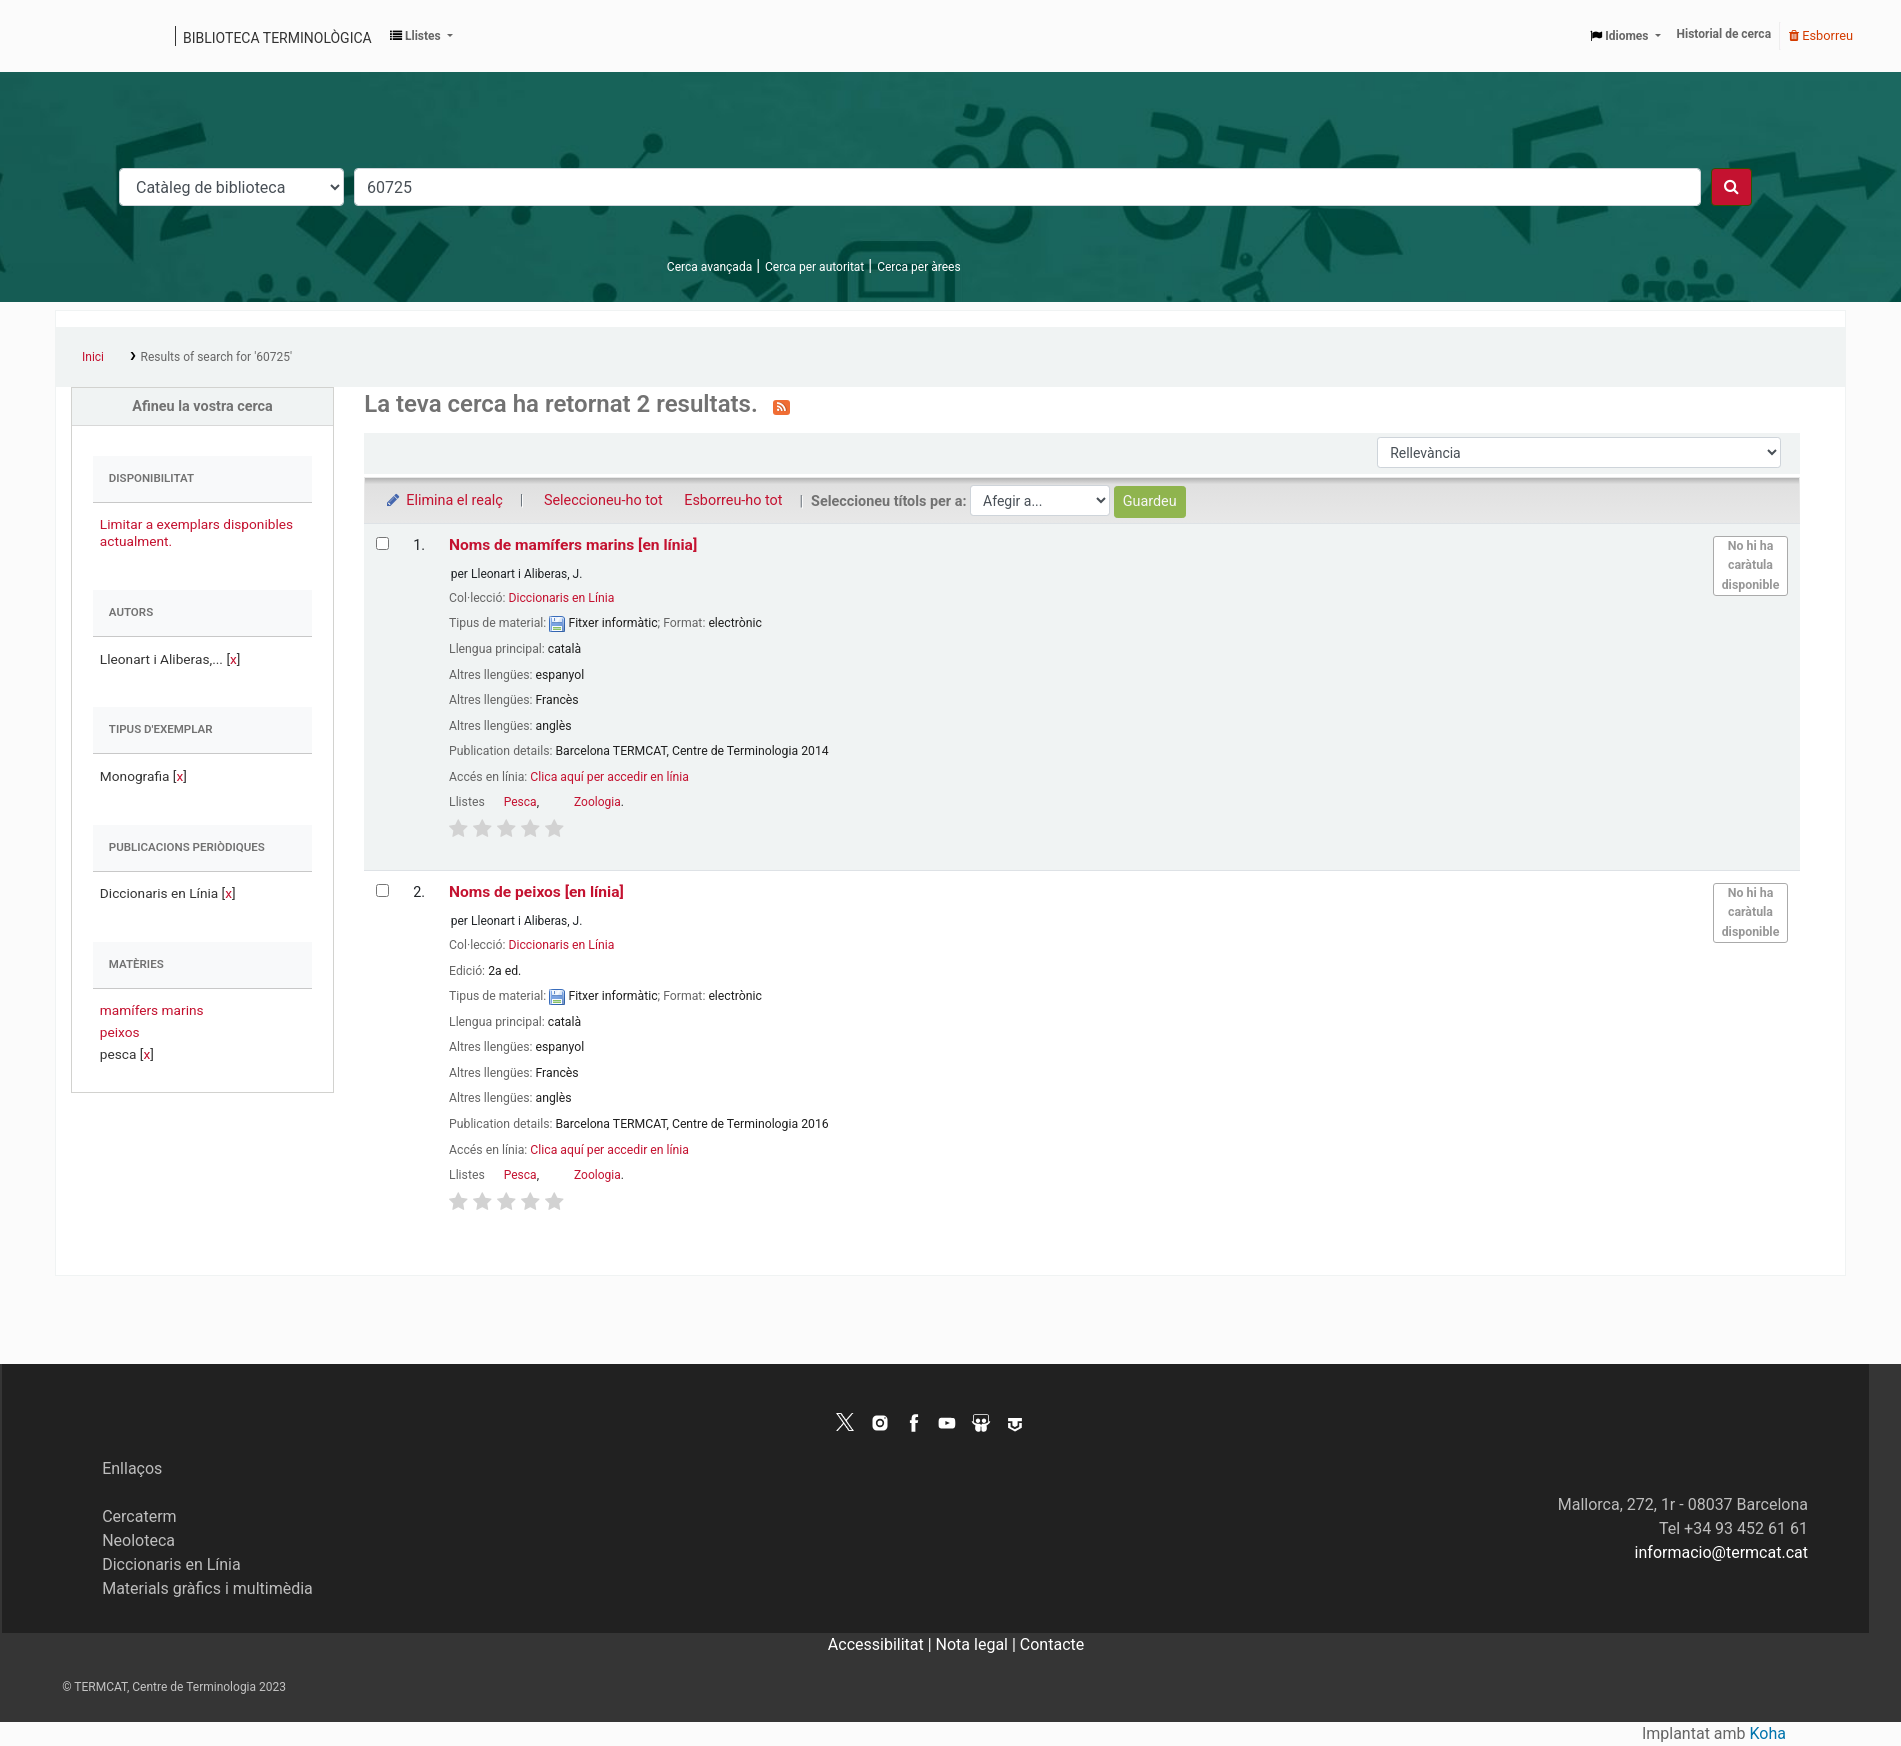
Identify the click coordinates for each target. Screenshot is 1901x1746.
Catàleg (77, 36)
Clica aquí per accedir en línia (609, 777)
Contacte (1052, 1644)
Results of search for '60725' (216, 357)
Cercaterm (139, 1516)
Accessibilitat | (882, 1644)
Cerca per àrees (918, 267)
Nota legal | (978, 1644)
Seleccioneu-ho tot (603, 500)
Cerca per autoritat (814, 267)
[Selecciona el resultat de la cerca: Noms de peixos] (382, 890)
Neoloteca (138, 1540)
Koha (1768, 1733)
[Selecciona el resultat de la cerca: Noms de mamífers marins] (382, 543)
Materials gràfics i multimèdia (207, 1588)
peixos (120, 1032)
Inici (93, 357)
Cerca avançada (709, 267)
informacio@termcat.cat (1721, 1552)
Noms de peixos (536, 892)
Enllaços (132, 1468)
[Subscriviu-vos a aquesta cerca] (781, 406)
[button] (421, 36)
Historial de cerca (1724, 34)
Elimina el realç (443, 500)
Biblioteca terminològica (277, 38)
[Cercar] (1731, 187)
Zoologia (597, 802)
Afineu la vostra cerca (202, 406)
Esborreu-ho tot (733, 500)
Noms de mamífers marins (573, 545)
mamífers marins (152, 1010)
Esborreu (1821, 35)
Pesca (520, 802)
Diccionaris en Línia (561, 598)
